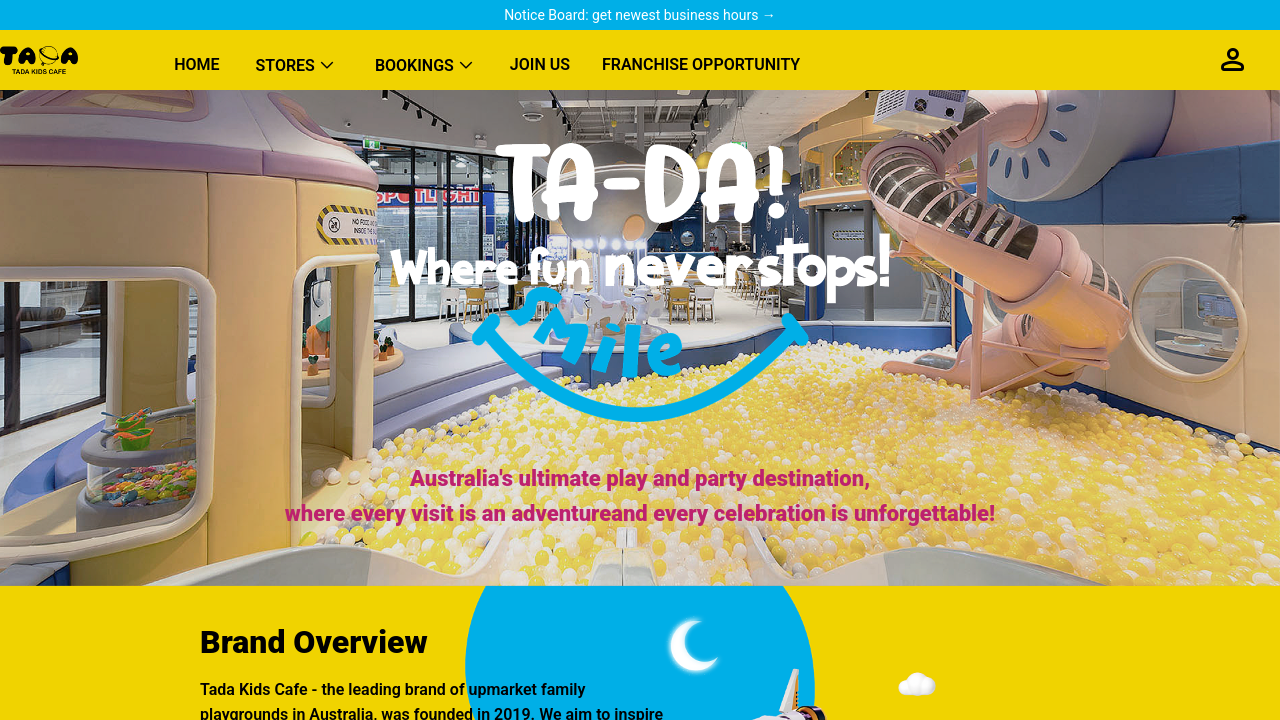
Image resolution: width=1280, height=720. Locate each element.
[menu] (672, 60)
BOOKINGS (414, 65)
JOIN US (540, 64)
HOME (196, 64)
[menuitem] (196, 60)
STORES (285, 65)
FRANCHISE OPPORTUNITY (701, 64)
